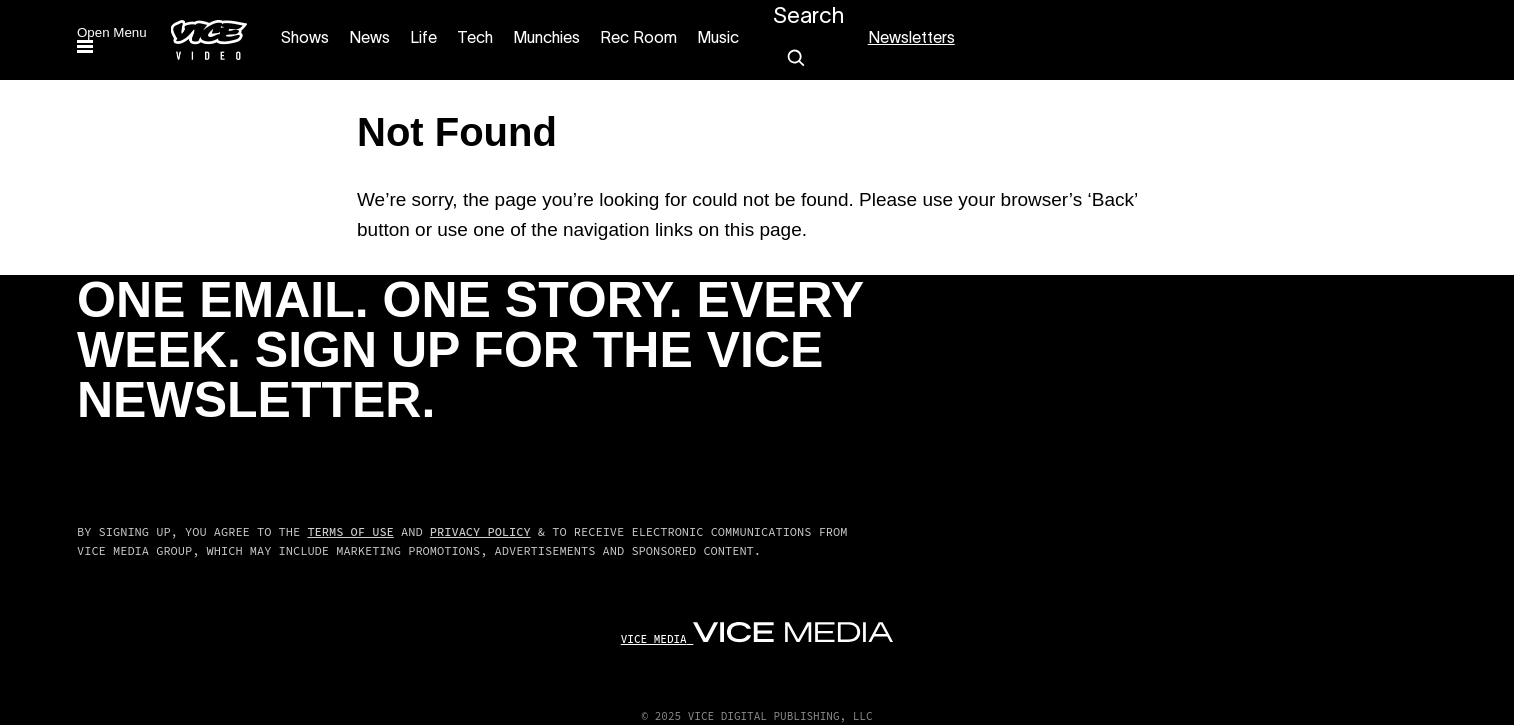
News (369, 39)
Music (718, 39)
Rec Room (638, 39)
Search (808, 17)
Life (423, 39)
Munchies (546, 39)
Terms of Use (350, 531)
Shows (305, 39)
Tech (475, 39)
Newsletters (911, 39)
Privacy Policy (480, 531)
